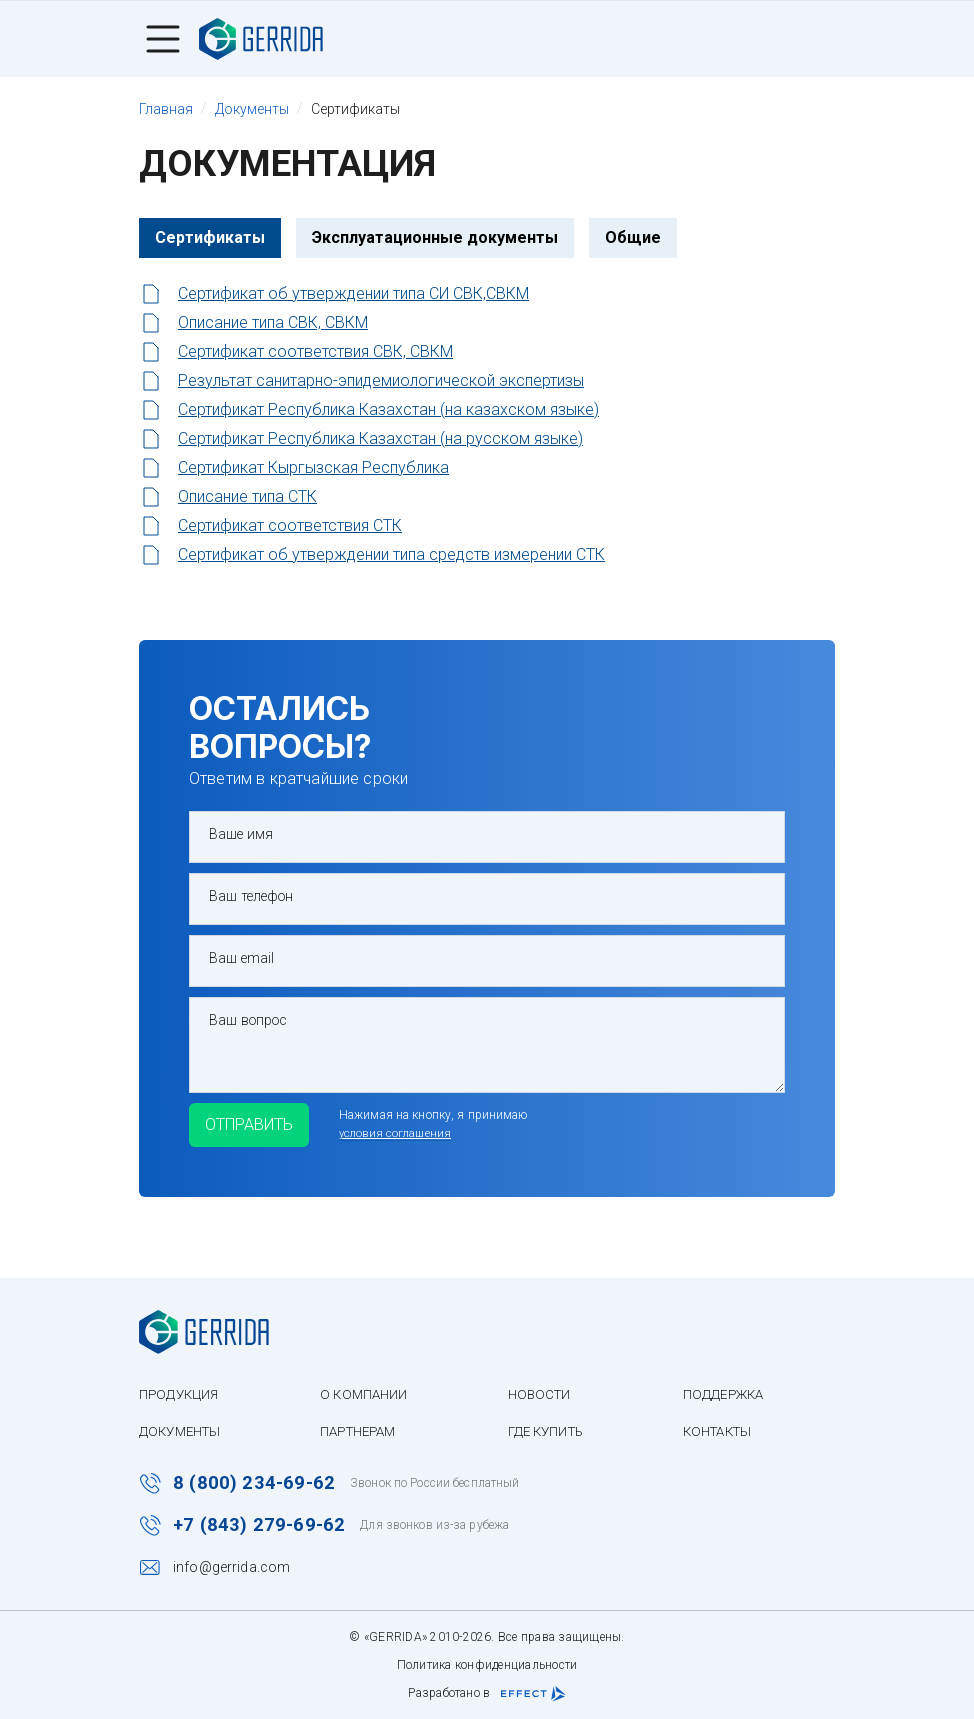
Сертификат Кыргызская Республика (313, 469)
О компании (373, 1390)
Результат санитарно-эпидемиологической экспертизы (381, 382)
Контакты (742, 1427)
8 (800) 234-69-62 (255, 1480)
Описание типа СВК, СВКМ (273, 324)
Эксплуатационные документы (435, 239)
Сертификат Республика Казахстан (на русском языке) (380, 440)
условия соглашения (437, 1139)
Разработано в (486, 1694)
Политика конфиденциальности (487, 1665)
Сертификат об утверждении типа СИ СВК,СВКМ (353, 295)
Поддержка (747, 1390)
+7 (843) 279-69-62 (261, 1524)
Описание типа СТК (247, 498)
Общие (633, 239)
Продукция (181, 1390)
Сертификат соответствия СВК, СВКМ (315, 353)
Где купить (562, 1427)
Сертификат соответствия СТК (290, 527)
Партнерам (369, 1427)
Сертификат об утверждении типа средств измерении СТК (391, 556)
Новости (555, 1390)
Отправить (269, 1129)
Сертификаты (210, 239)
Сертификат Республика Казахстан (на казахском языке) (388, 411)
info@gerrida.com (231, 1567)
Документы (183, 1427)
